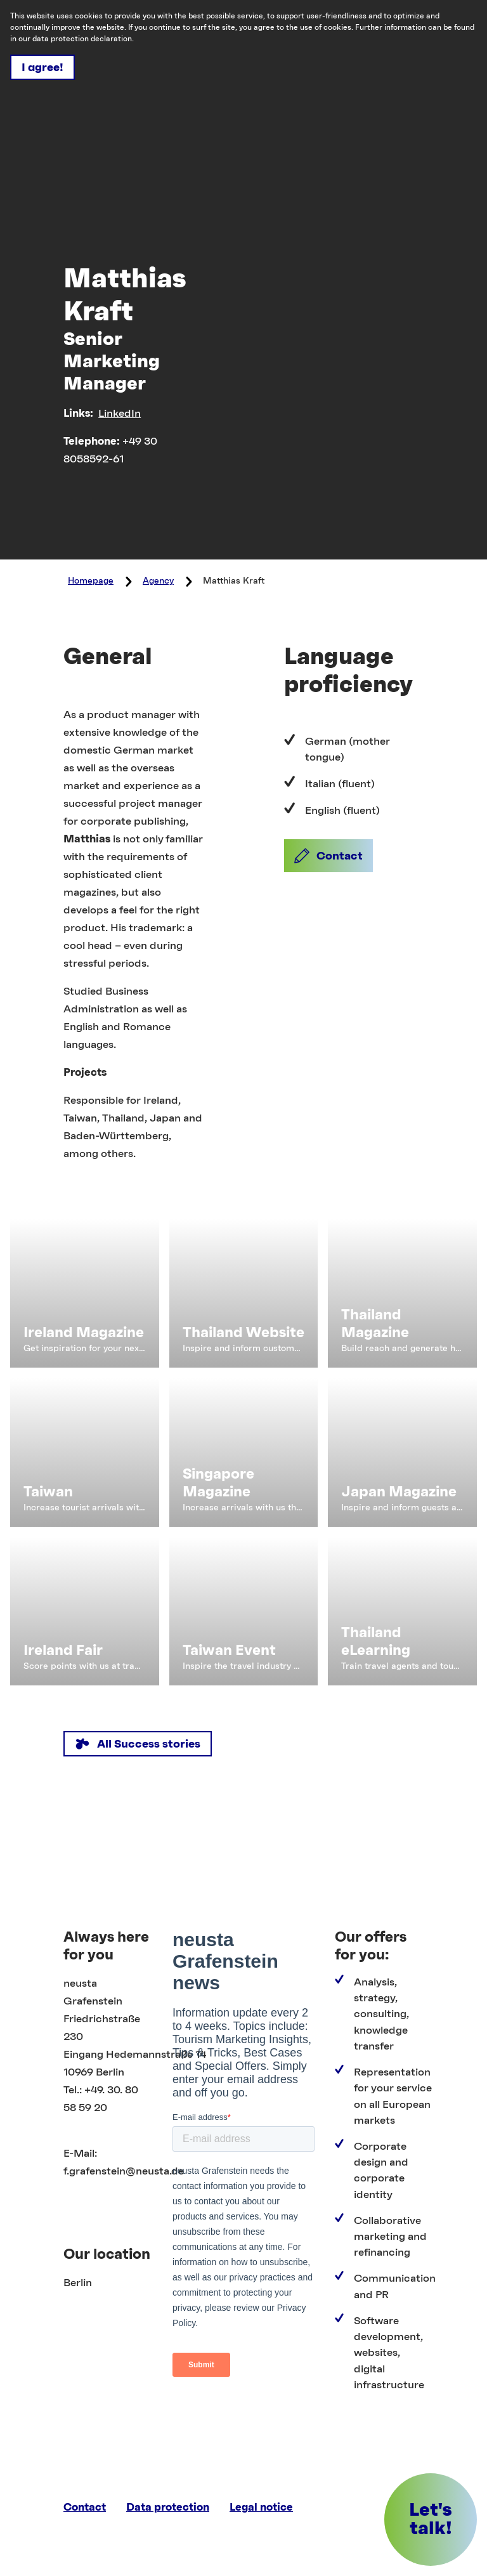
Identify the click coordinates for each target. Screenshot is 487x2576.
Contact (84, 2507)
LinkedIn (119, 414)
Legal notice (261, 2507)
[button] (328, 855)
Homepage (91, 581)
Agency (158, 581)
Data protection (167, 2507)
